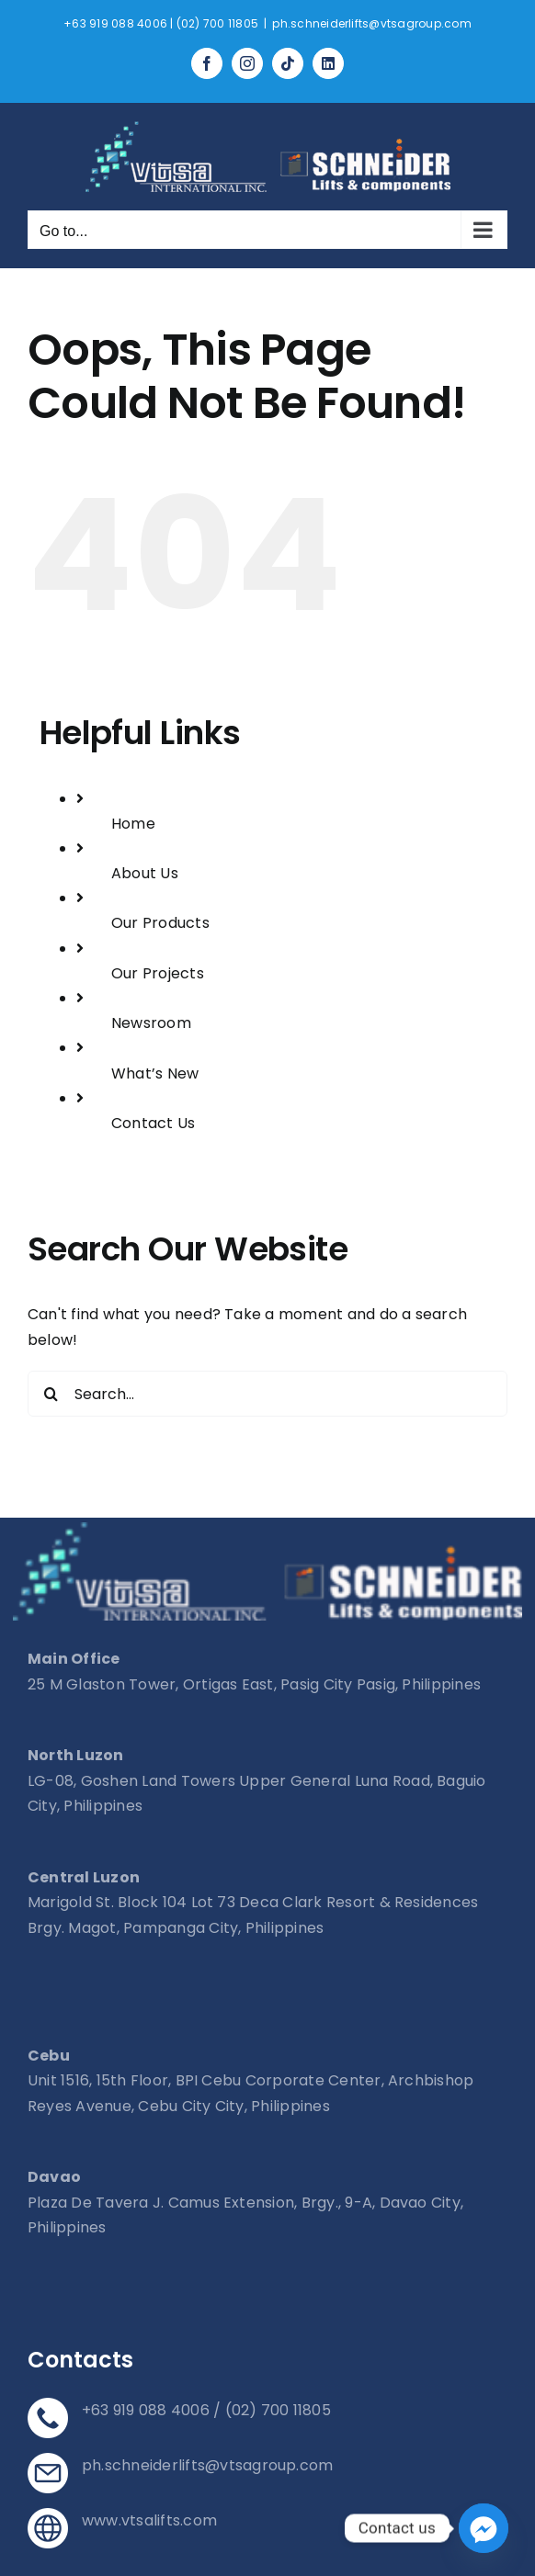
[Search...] (267, 1394)
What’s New (155, 1073)
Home (133, 823)
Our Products (160, 922)
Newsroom (151, 1023)
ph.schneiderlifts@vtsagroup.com (371, 23)
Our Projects (157, 973)
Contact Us (153, 1123)
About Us (144, 873)
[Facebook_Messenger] (483, 2528)
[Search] (51, 1394)
